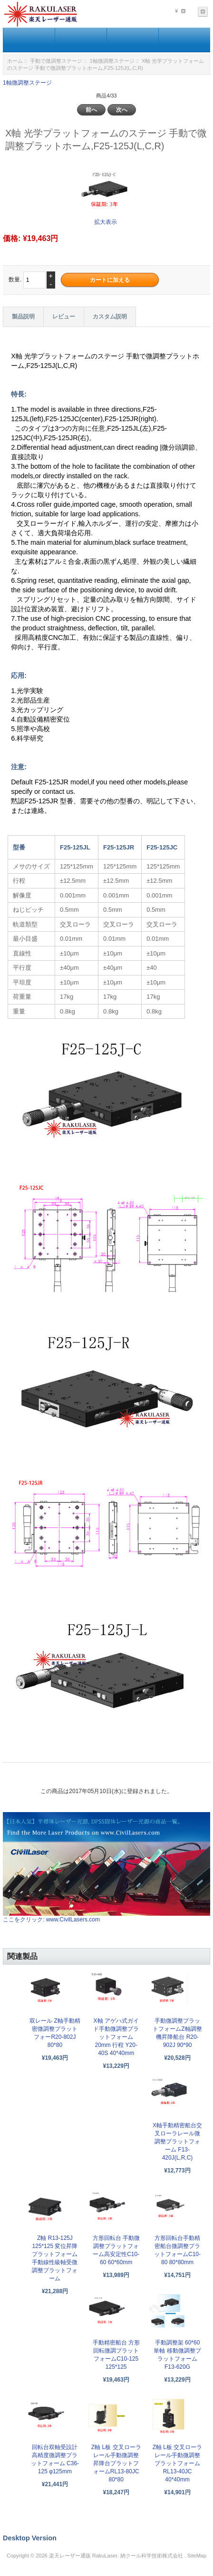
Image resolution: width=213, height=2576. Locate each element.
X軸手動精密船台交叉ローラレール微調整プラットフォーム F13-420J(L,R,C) (177, 2141)
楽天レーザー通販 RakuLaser (83, 2555)
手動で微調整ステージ (56, 61)
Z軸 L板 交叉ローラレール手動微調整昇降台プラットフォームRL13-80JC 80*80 (116, 2463)
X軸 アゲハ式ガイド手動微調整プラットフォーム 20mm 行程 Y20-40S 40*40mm (116, 2036)
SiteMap (196, 2555)
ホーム (15, 61)
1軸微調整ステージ (112, 61)
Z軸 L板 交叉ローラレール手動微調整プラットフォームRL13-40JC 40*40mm (178, 2463)
